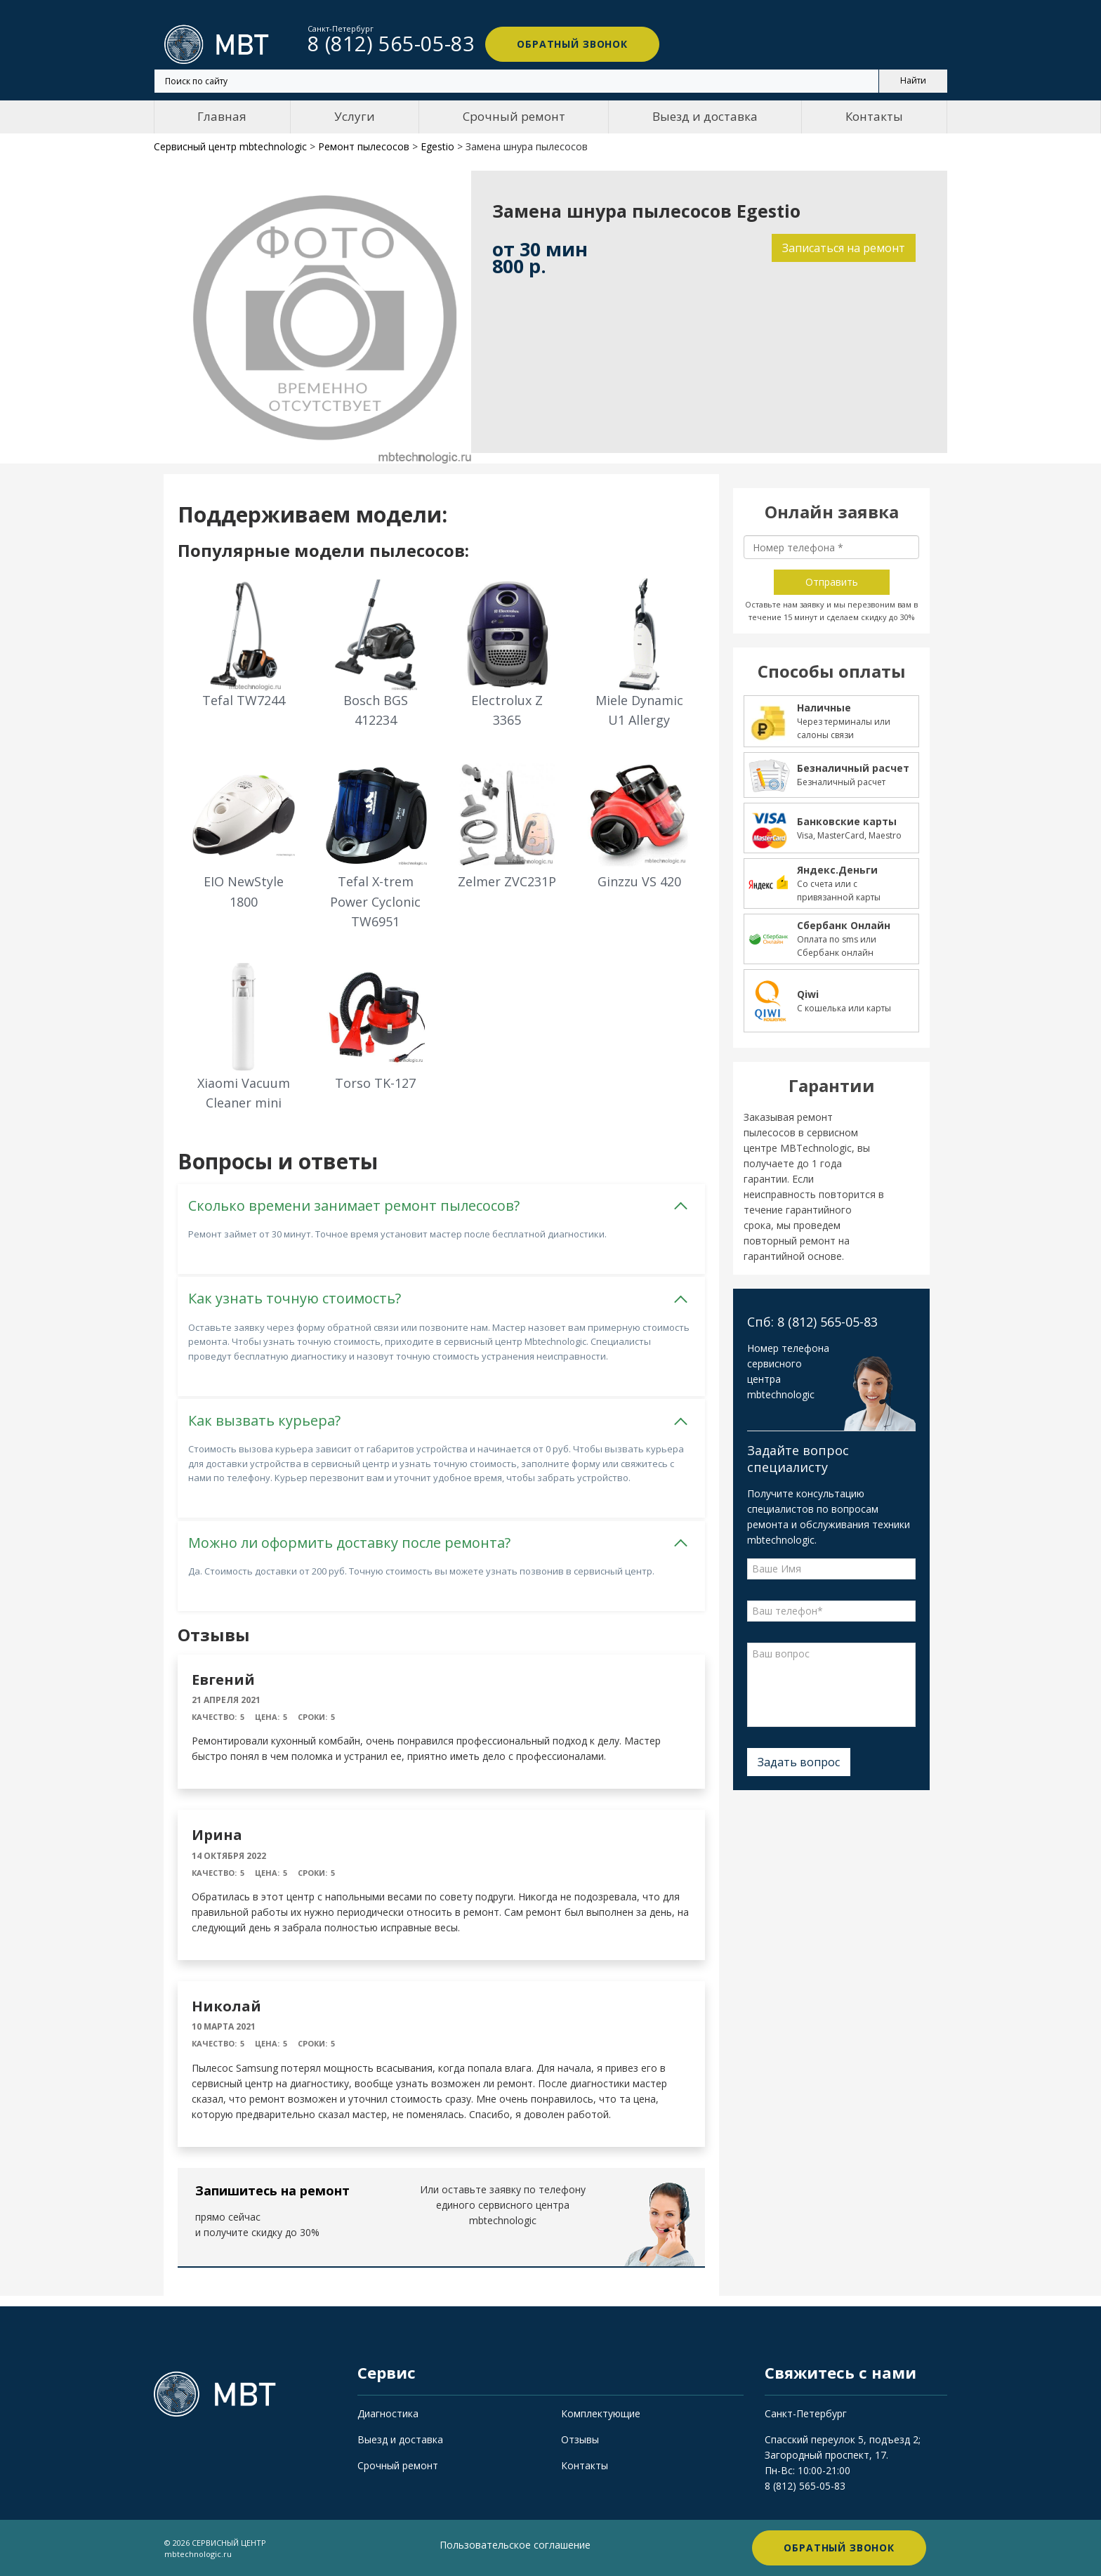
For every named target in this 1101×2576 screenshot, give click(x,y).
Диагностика (387, 2413)
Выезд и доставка (705, 116)
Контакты (874, 116)
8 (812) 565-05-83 (805, 2485)
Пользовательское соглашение (515, 2544)
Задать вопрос (799, 1762)
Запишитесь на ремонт (272, 2189)
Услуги (354, 116)
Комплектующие (600, 2413)
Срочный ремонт (514, 116)
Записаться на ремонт (843, 248)
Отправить (831, 582)
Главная (221, 116)
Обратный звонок (571, 44)
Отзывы (580, 2439)
